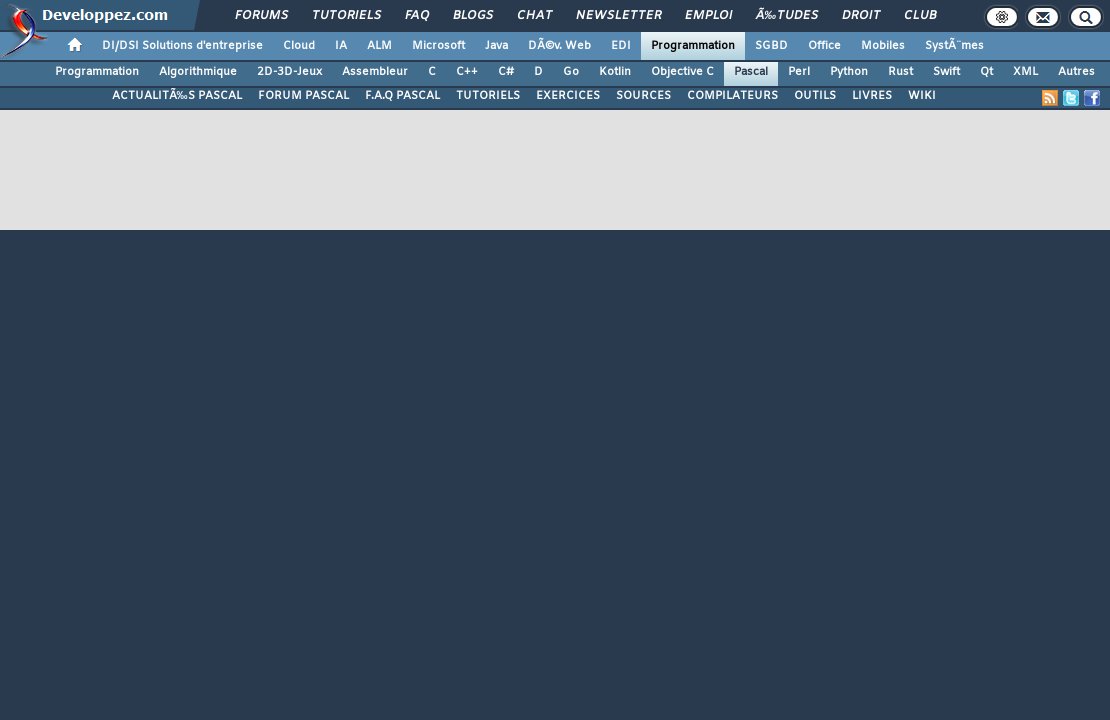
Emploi (708, 16)
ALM (379, 46)
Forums (261, 16)
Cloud (299, 46)
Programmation (693, 46)
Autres (1076, 72)
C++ (467, 72)
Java (496, 46)
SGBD (771, 46)
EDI (621, 46)
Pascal (751, 72)
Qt (986, 72)
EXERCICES (568, 96)
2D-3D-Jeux (289, 72)
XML (1025, 72)
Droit (861, 16)
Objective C (682, 72)
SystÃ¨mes (954, 46)
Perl (799, 72)
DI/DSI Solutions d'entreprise (182, 46)
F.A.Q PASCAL (402, 96)
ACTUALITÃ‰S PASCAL (177, 96)
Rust (900, 72)
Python (849, 72)
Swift (946, 72)
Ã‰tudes (787, 16)
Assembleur (375, 72)
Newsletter (618, 16)
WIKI (922, 96)
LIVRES (872, 96)
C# (506, 72)
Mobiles (883, 46)
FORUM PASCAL (303, 96)
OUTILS (815, 96)
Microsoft (438, 46)
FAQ (417, 16)
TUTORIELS (488, 96)
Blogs (473, 16)
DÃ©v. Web (559, 46)
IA (341, 46)
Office (824, 46)
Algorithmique (198, 72)
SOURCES (643, 96)
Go (571, 72)
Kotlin (615, 72)
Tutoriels (346, 16)
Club (920, 16)
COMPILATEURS (732, 96)
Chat (534, 16)
